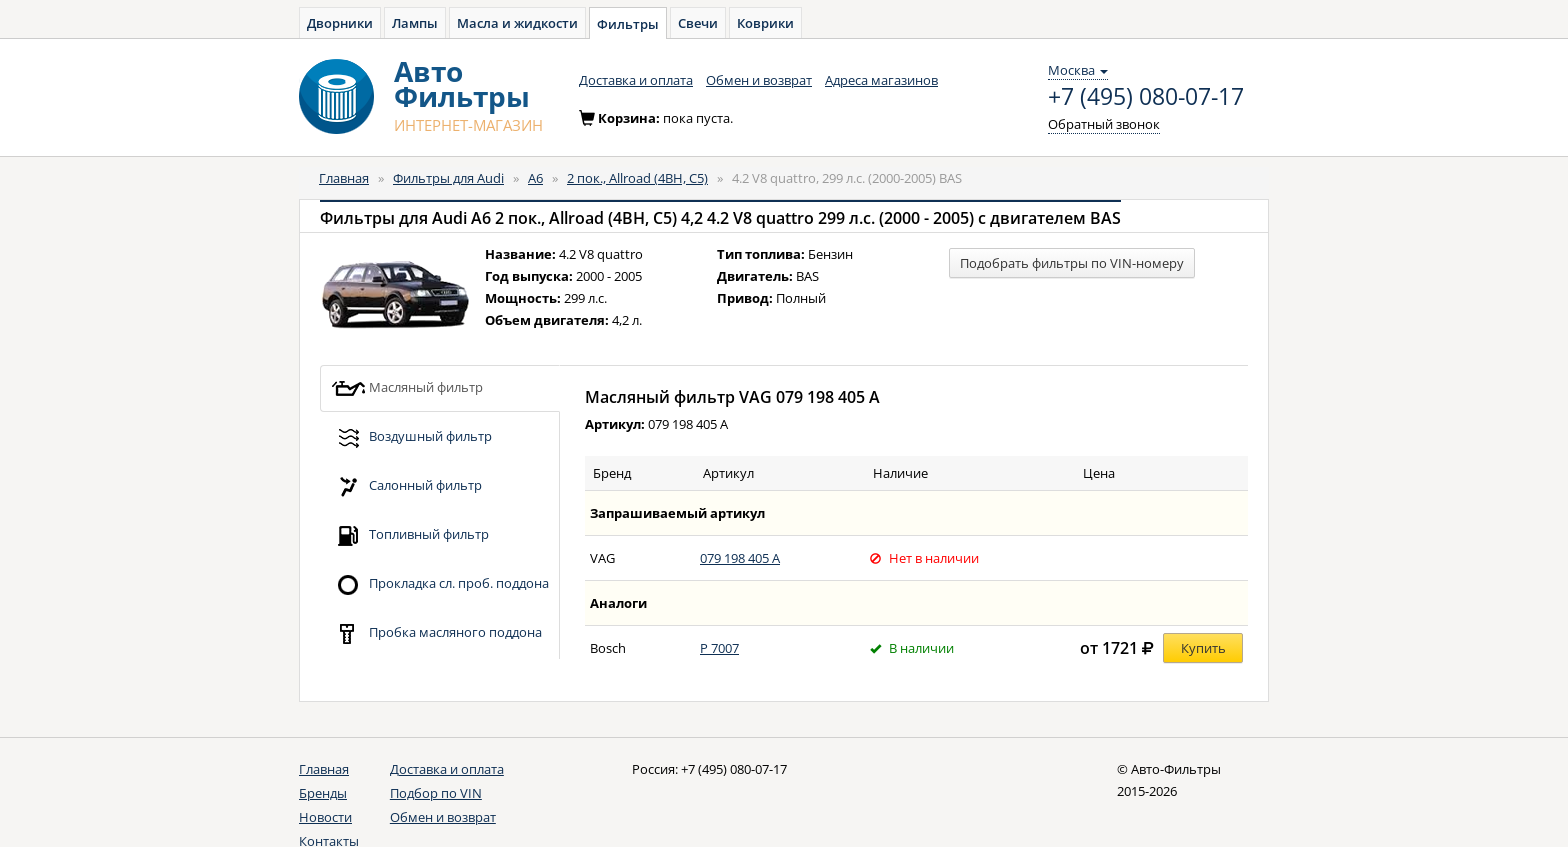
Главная (344, 178)
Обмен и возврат (759, 80)
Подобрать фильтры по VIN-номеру (1072, 263)
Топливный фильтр (410, 535)
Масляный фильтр (407, 388)
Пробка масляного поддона (436, 633)
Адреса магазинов (881, 80)
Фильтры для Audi (448, 178)
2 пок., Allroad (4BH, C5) (637, 178)
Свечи (698, 23)
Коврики (765, 23)
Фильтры (628, 24)
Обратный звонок (1104, 124)
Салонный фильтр (406, 486)
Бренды (323, 793)
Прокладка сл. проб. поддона (440, 584)
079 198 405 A (740, 558)
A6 (535, 178)
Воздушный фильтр (411, 437)
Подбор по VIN (436, 793)
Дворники (340, 23)
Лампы (415, 23)
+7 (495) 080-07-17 (1146, 97)
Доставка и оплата (636, 80)
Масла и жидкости (517, 23)
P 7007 (719, 648)
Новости (325, 817)
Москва (1078, 70)
